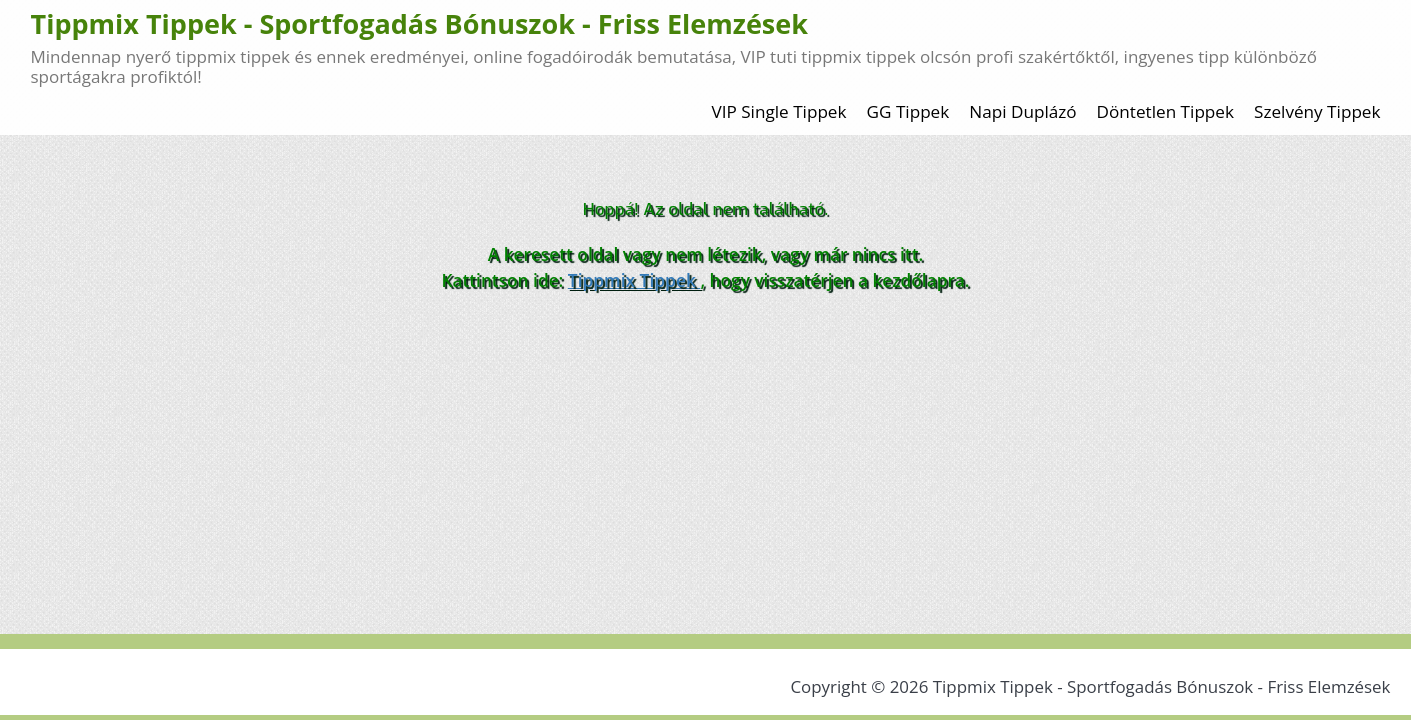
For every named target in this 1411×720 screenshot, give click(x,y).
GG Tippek (908, 111)
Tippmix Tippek (634, 280)
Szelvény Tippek (1317, 111)
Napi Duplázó (1022, 111)
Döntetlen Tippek (1165, 111)
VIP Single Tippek (778, 111)
